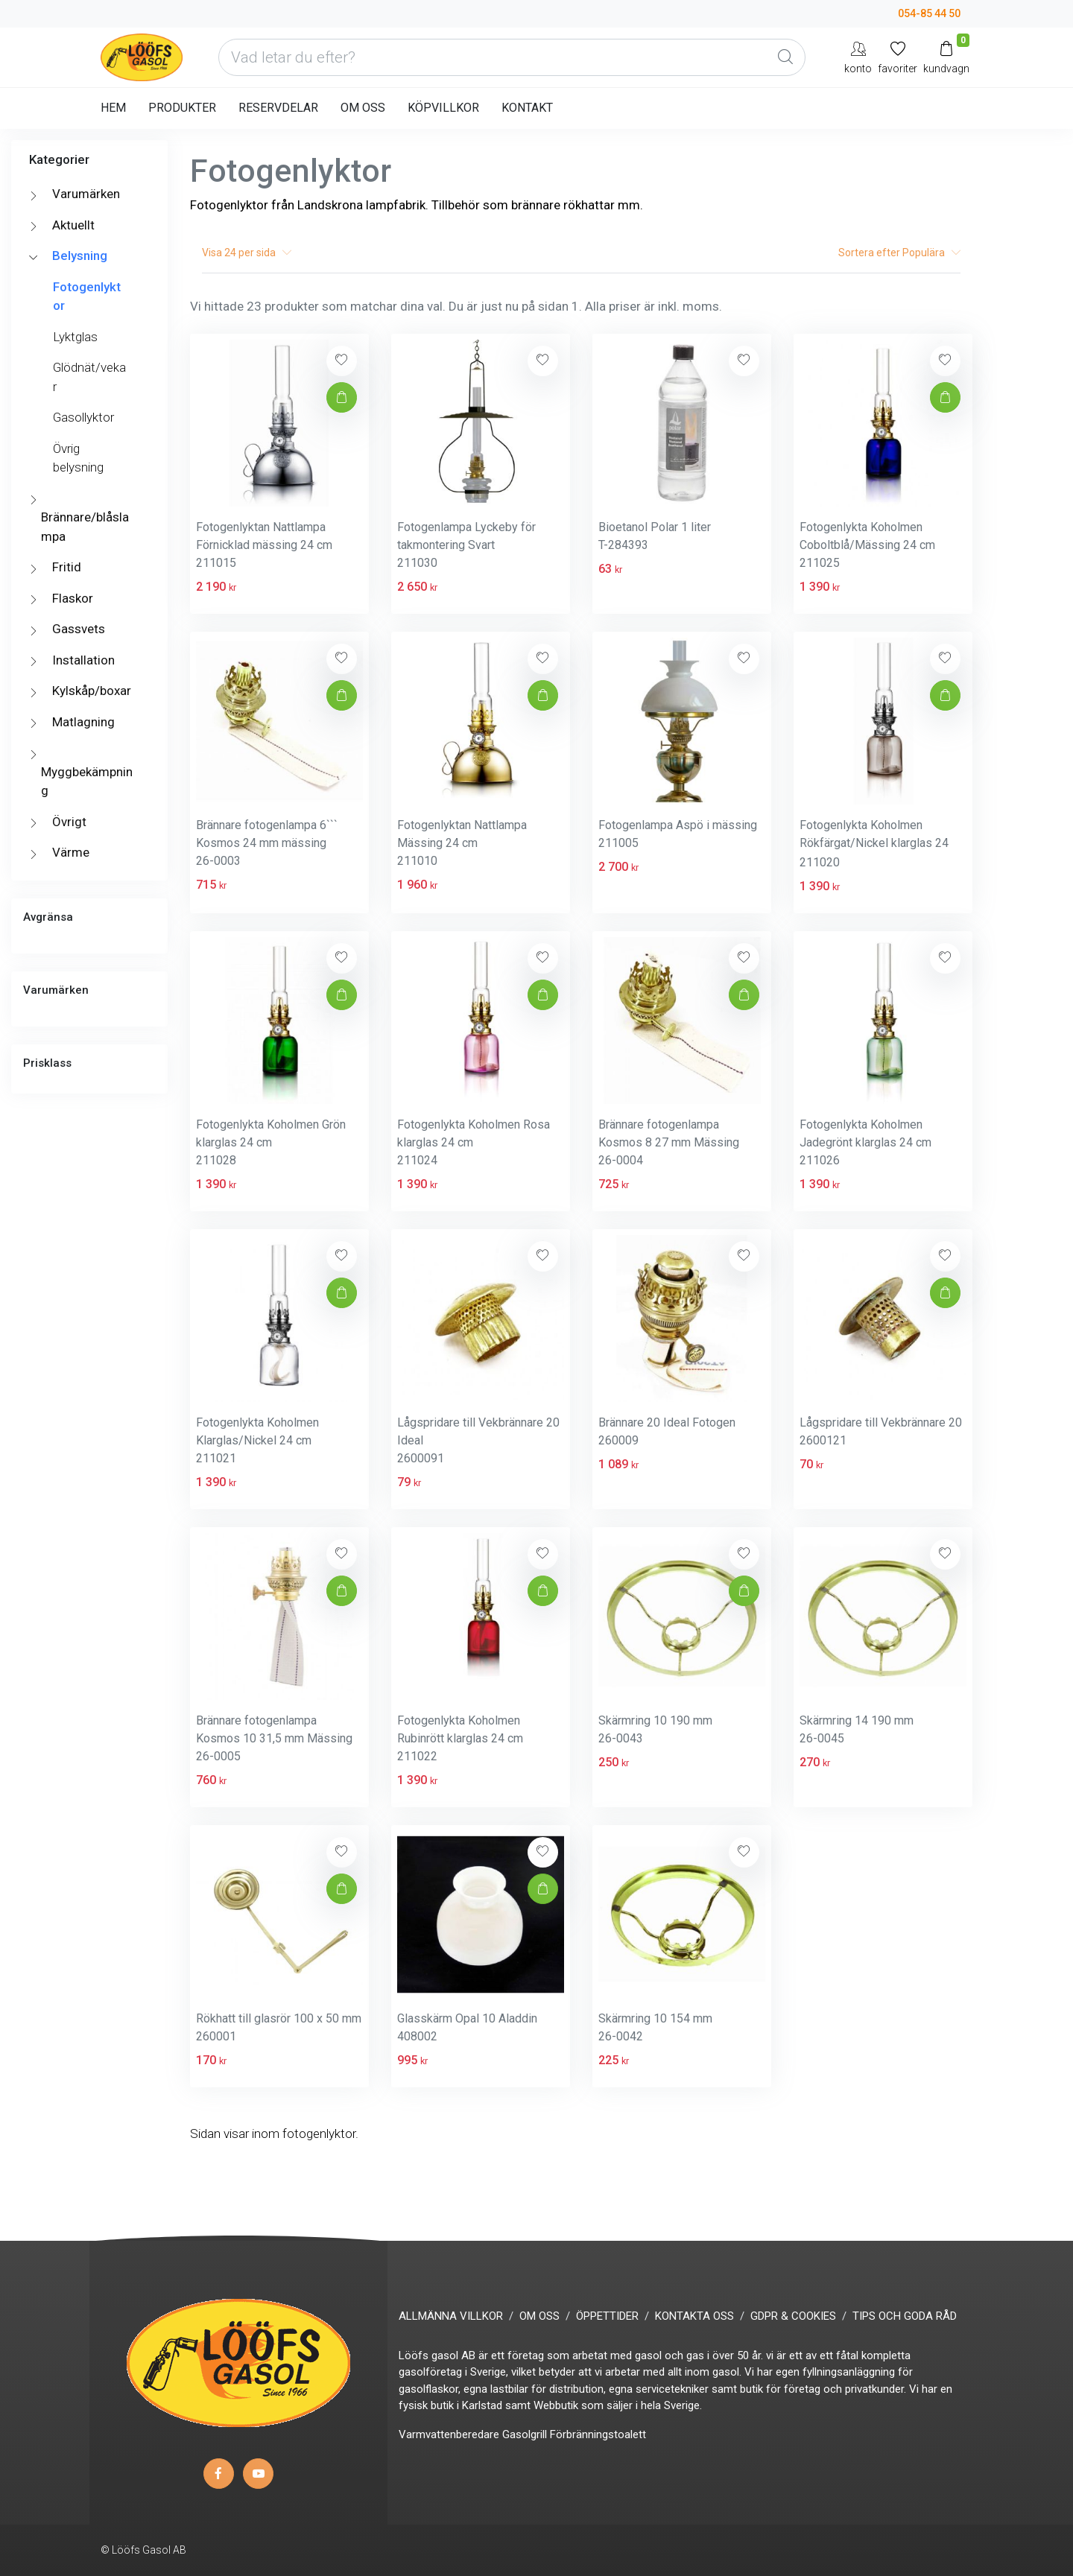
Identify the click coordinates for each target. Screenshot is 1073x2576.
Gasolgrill (524, 2434)
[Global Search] (785, 57)
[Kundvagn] (946, 57)
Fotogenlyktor (87, 296)
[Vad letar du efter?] (511, 57)
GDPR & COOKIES (793, 2316)
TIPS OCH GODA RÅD (904, 2316)
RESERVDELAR (278, 108)
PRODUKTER (182, 108)
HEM (113, 108)
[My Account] (858, 57)
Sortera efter (899, 252)
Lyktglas (75, 336)
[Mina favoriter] (897, 57)
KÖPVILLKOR (443, 108)
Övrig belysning (78, 458)
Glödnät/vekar (89, 377)
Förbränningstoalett (598, 2434)
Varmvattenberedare (449, 2434)
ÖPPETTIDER (607, 2316)
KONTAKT (527, 108)
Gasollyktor (83, 417)
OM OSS (363, 108)
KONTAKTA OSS (694, 2316)
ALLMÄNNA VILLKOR (451, 2316)
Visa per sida (246, 252)
